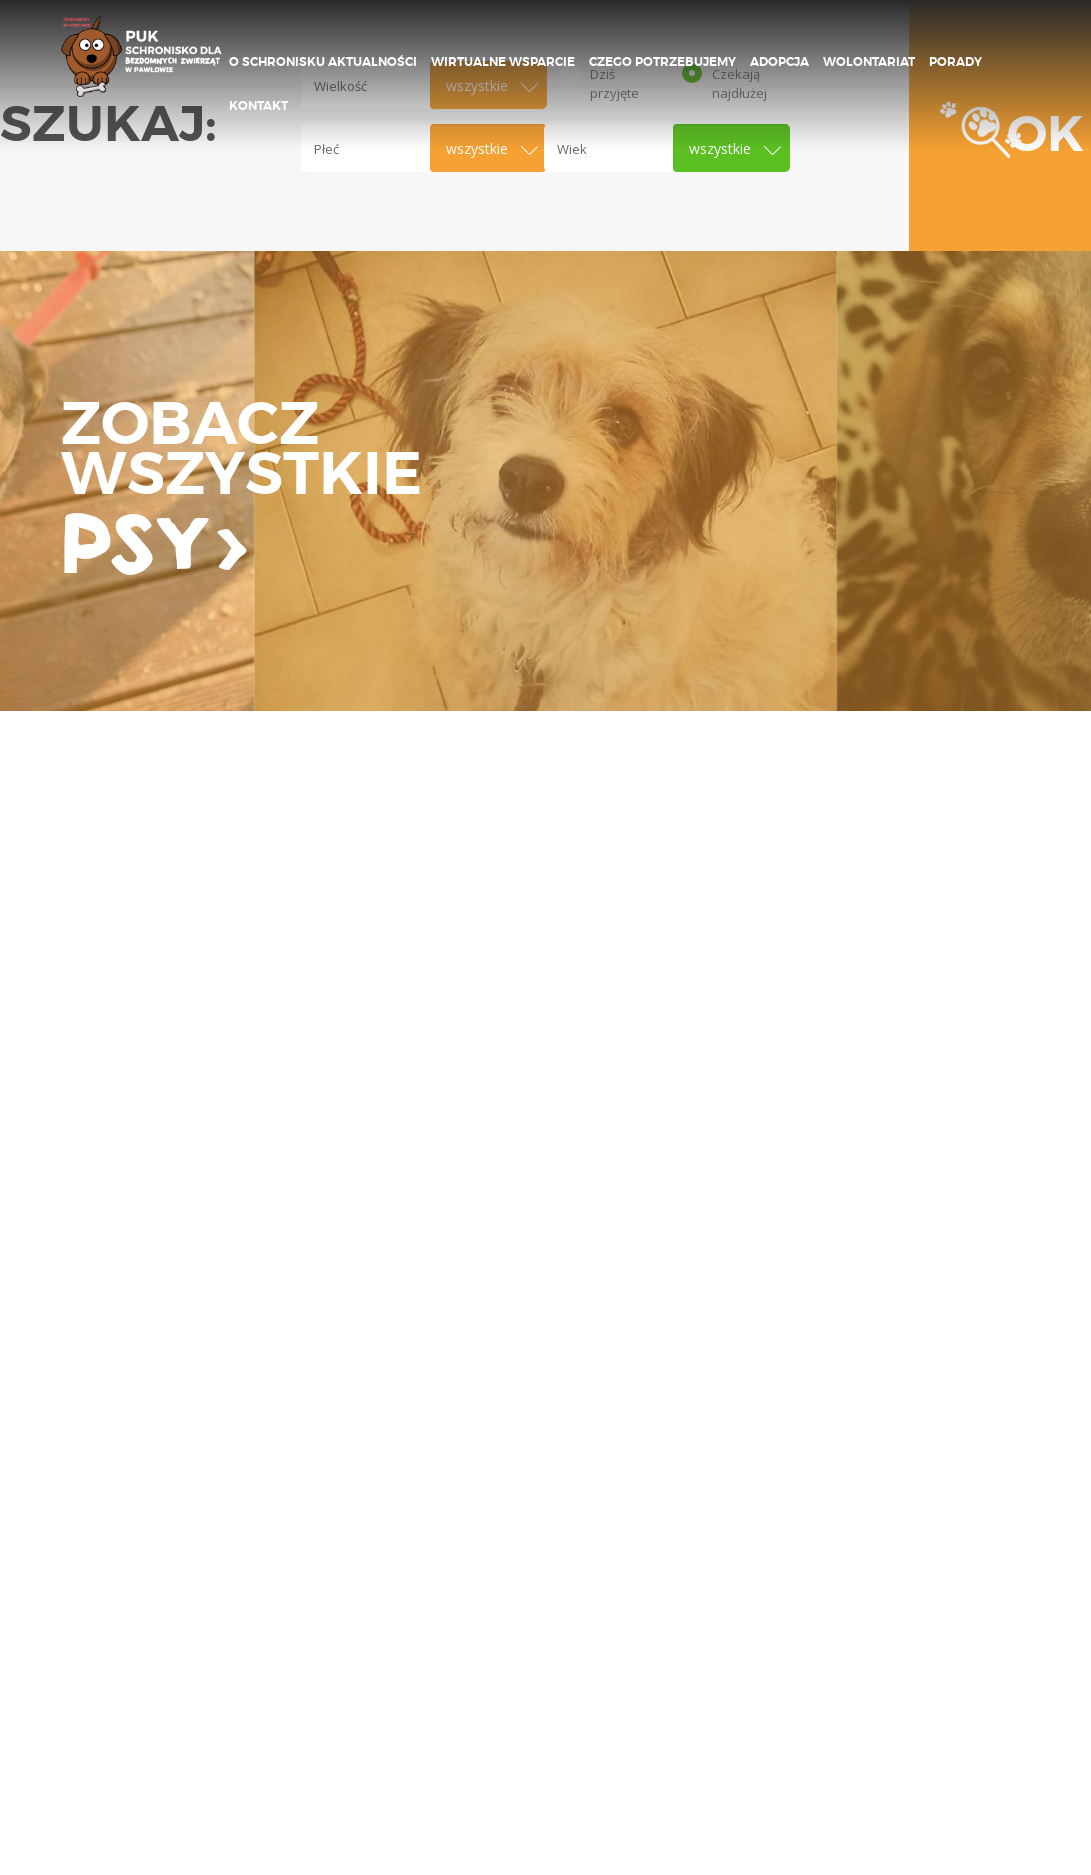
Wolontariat (869, 62)
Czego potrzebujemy (662, 62)
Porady (955, 62)
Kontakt (258, 106)
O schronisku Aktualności (323, 62)
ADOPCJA (779, 62)
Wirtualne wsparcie (503, 62)
